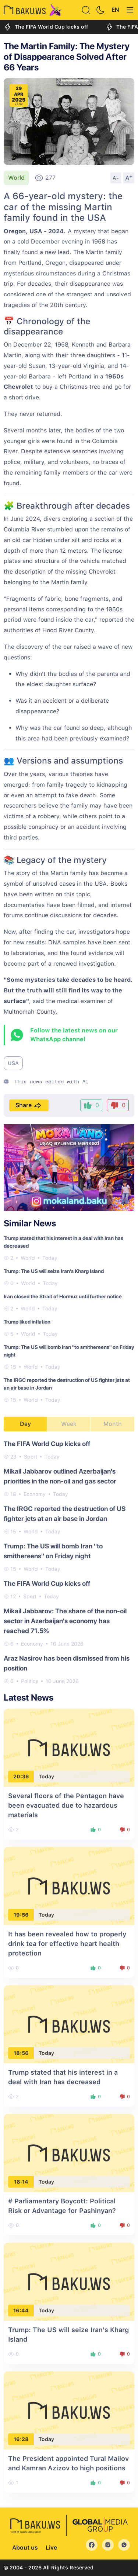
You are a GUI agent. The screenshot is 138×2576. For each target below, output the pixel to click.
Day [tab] (25, 1423)
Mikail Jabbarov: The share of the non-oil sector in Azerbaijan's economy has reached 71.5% (65, 1621)
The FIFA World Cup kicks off (46, 27)
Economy (35, 1494)
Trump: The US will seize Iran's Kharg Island (54, 1271)
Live (51, 2547)
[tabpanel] (69, 1562)
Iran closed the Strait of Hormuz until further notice (63, 1296)
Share (28, 1105)
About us (25, 2547)
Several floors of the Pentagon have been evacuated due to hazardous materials (66, 1805)
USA (13, 1063)
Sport (30, 1457)
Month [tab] (112, 1423)
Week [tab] (69, 1423)
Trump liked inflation (27, 1322)
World (16, 177)
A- (116, 178)
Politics (29, 1681)
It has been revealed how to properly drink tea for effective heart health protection (67, 1943)
